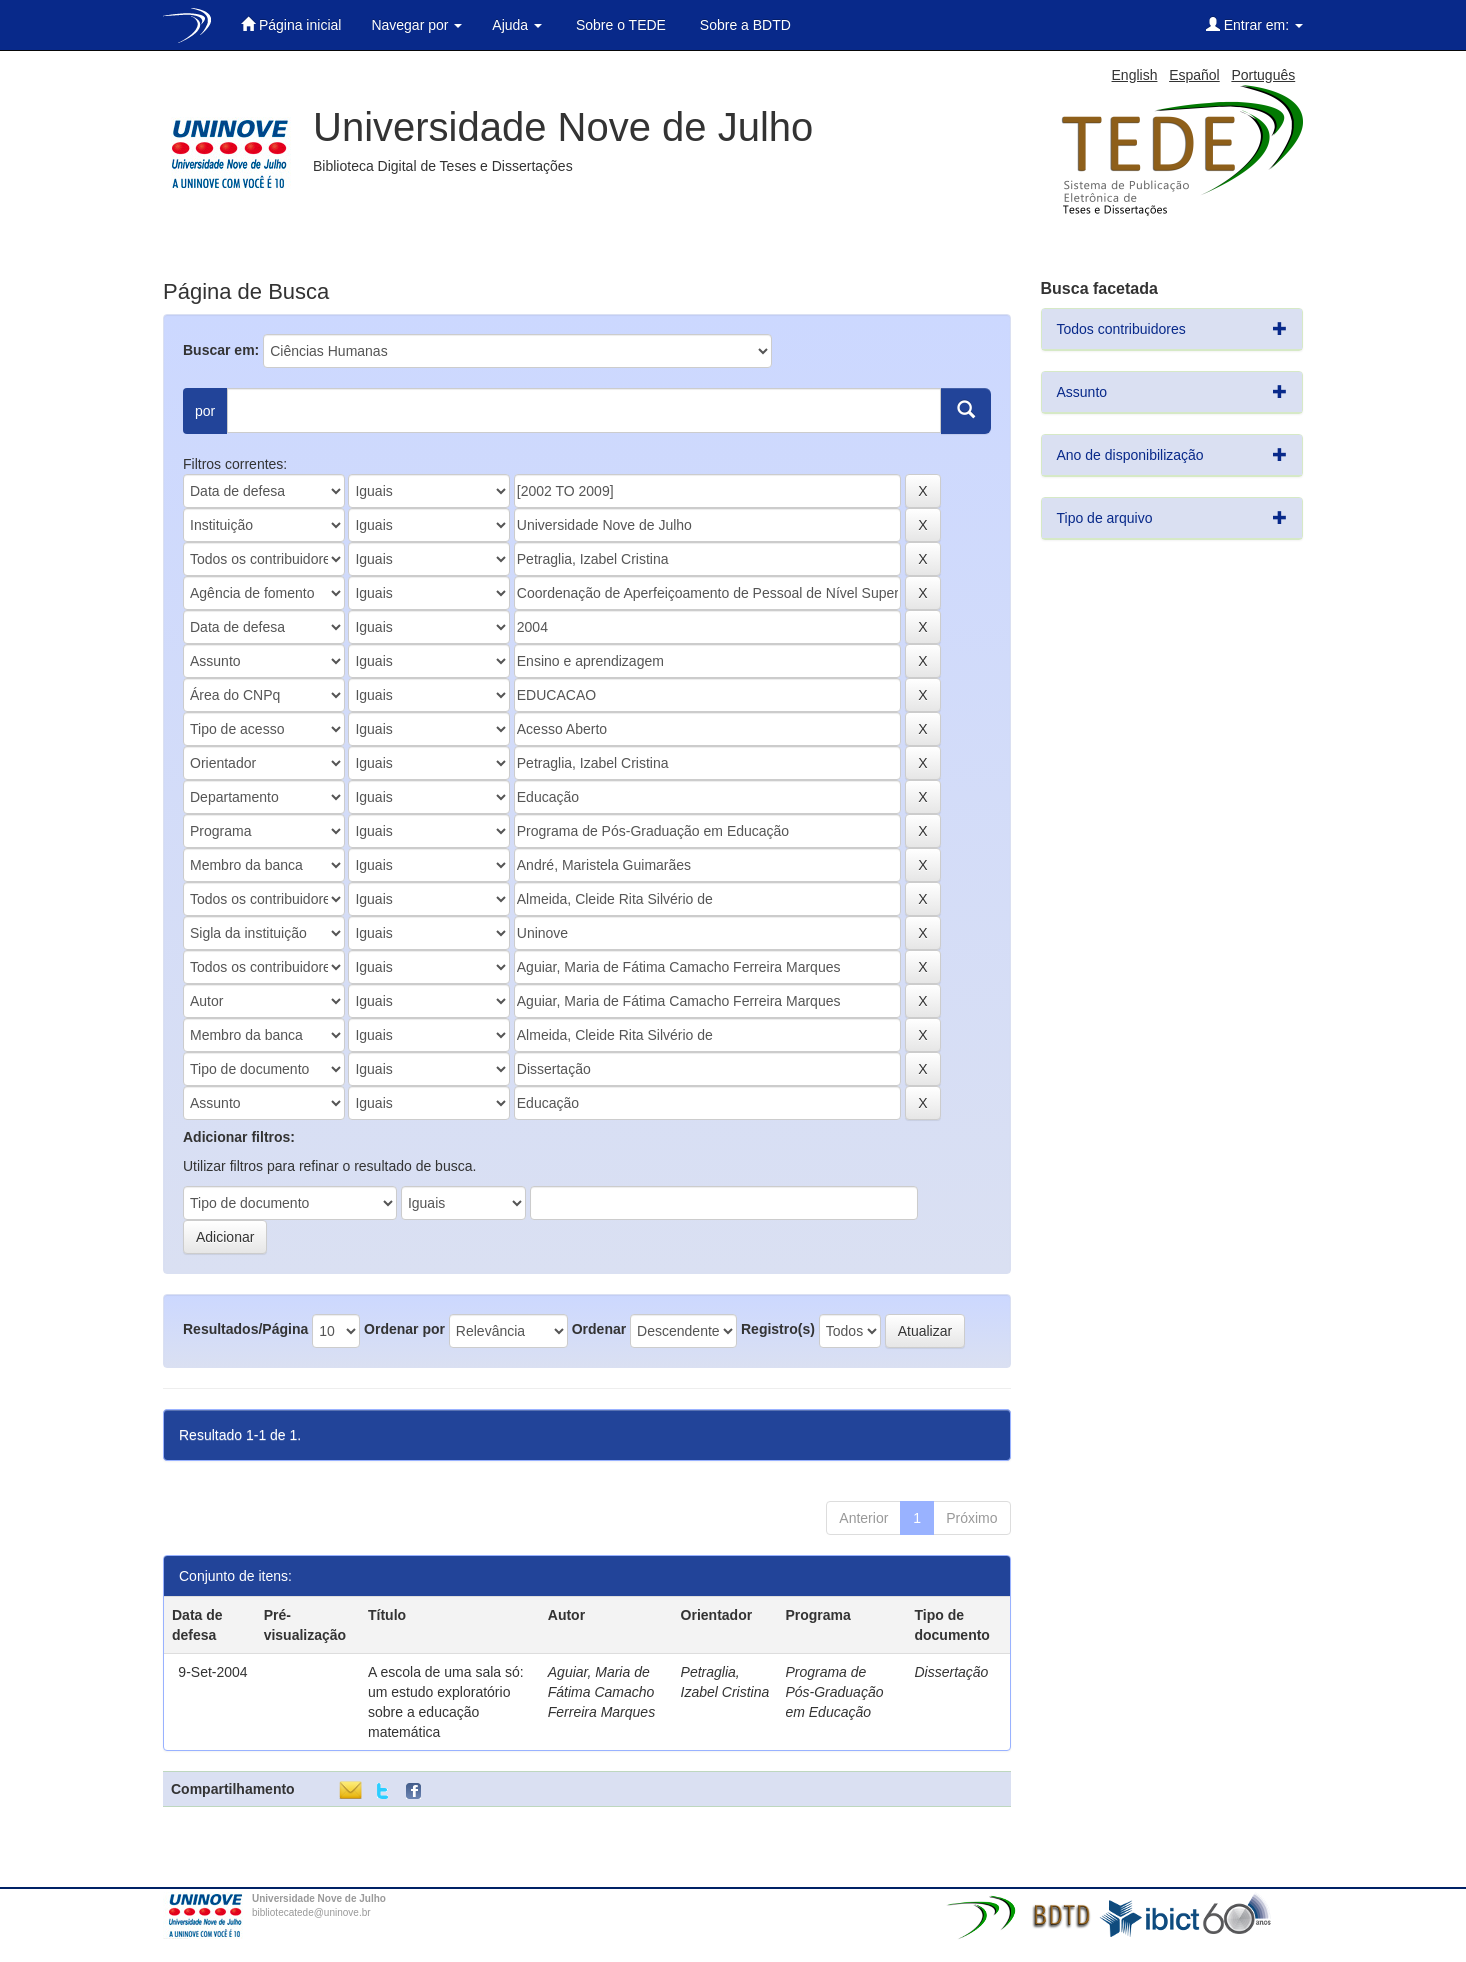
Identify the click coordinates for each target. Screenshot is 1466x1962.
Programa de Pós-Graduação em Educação (834, 1692)
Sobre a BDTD (743, 25)
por (205, 411)
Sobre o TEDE (619, 25)
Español (1194, 75)
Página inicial (291, 24)
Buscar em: (221, 350)
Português (1263, 75)
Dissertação (951, 1672)
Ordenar (599, 1329)
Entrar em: (1254, 24)
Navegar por (416, 25)
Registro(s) (778, 1329)
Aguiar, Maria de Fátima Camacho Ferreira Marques (601, 1692)
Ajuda (517, 25)
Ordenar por (404, 1329)
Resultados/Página (245, 1329)
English (1135, 75)
